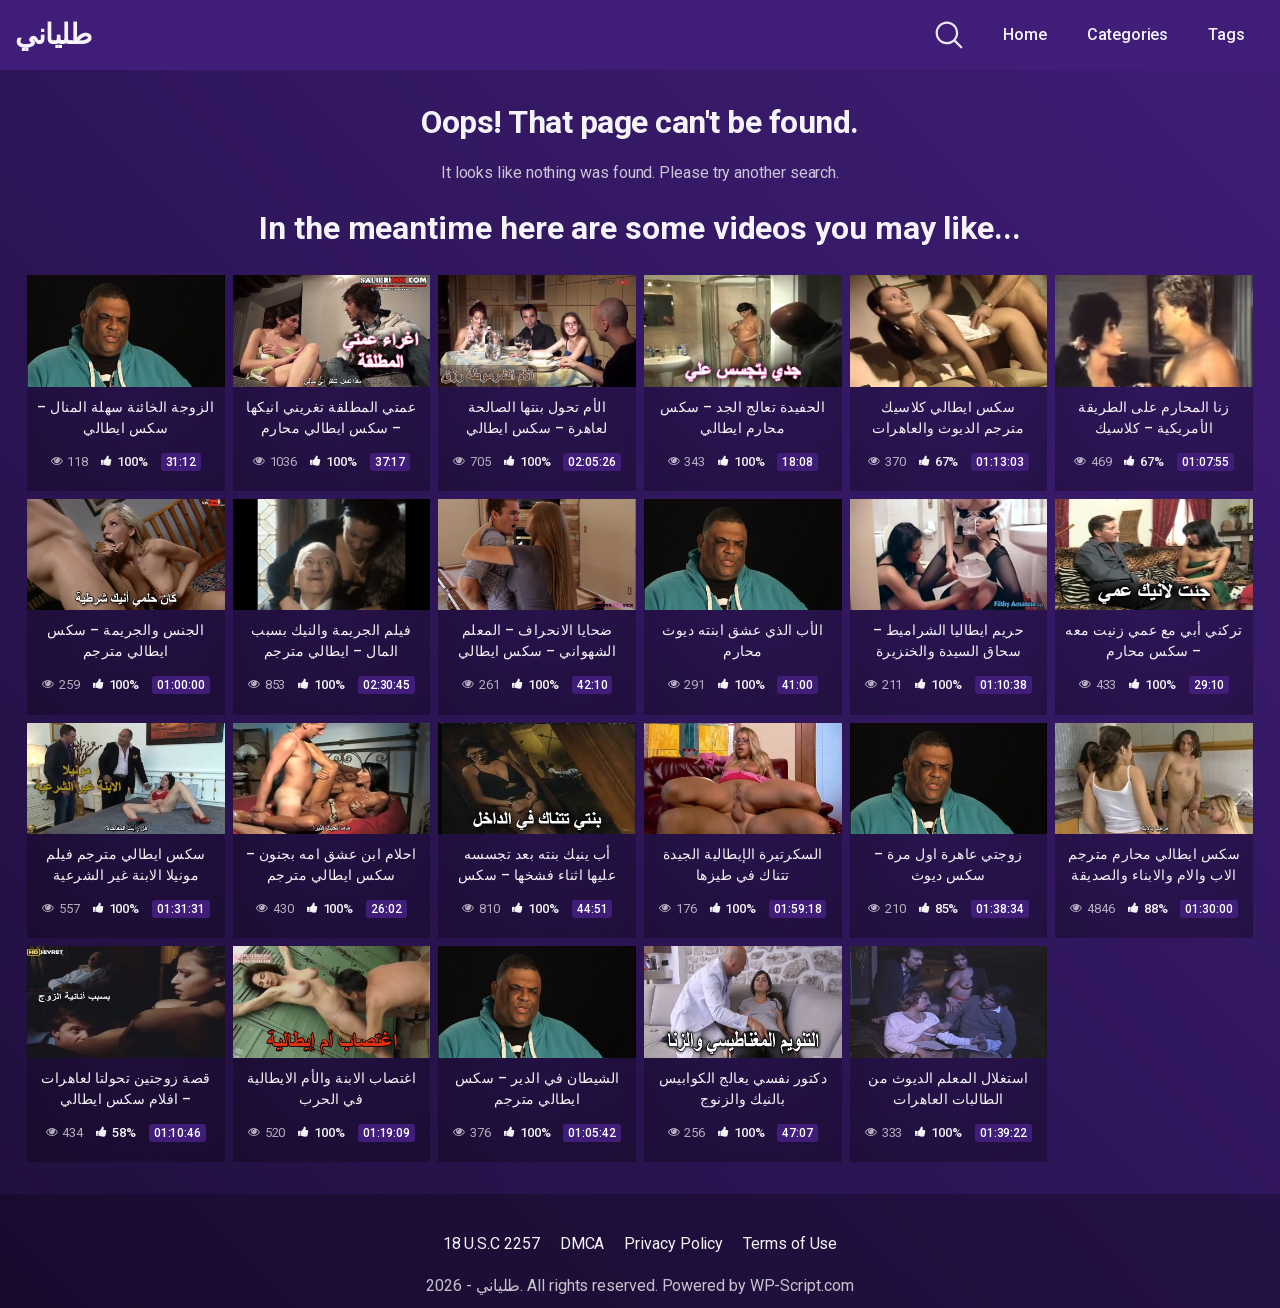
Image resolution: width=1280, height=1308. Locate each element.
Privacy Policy (673, 1243)
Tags (1226, 34)
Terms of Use (790, 1243)
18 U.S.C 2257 (491, 1243)
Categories (1127, 34)
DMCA (582, 1243)
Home (1025, 34)
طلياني (53, 35)
